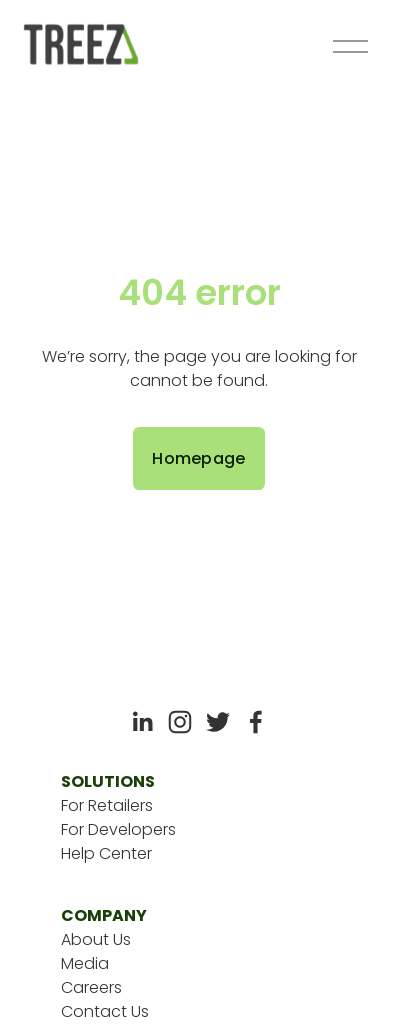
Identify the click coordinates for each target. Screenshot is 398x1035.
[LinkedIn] (142, 722)
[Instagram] (180, 722)
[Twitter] (218, 722)
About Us (96, 939)
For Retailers (107, 805)
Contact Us (105, 1011)
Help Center (106, 853)
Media (85, 963)
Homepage (199, 458)
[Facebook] (256, 722)
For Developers (118, 829)
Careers (91, 987)
